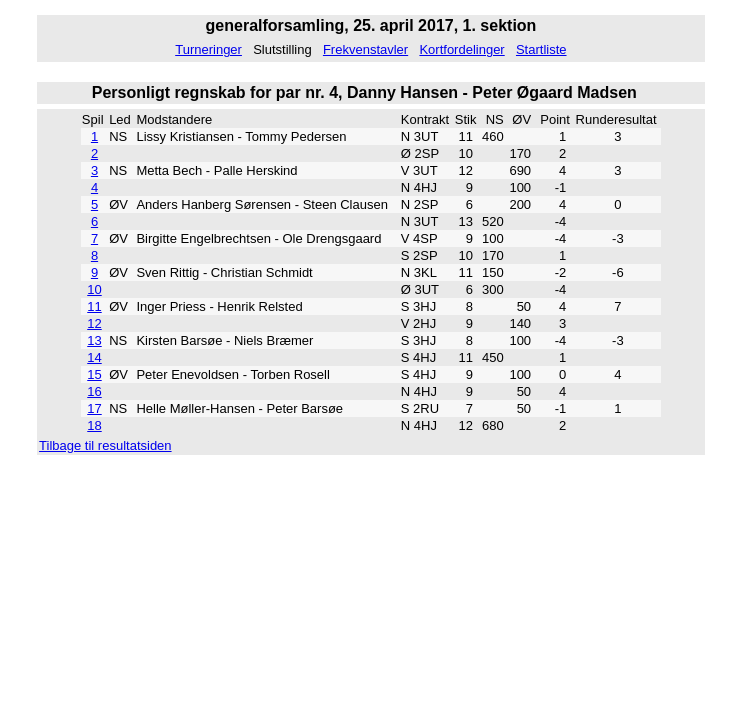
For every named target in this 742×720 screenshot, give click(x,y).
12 (94, 323)
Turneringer (208, 49)
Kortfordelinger (461, 49)
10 (94, 289)
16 (94, 391)
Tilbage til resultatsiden (105, 445)
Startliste (541, 49)
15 (94, 374)
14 (94, 357)
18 (94, 425)
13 (94, 340)
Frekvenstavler (365, 49)
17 (94, 408)
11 (94, 306)
